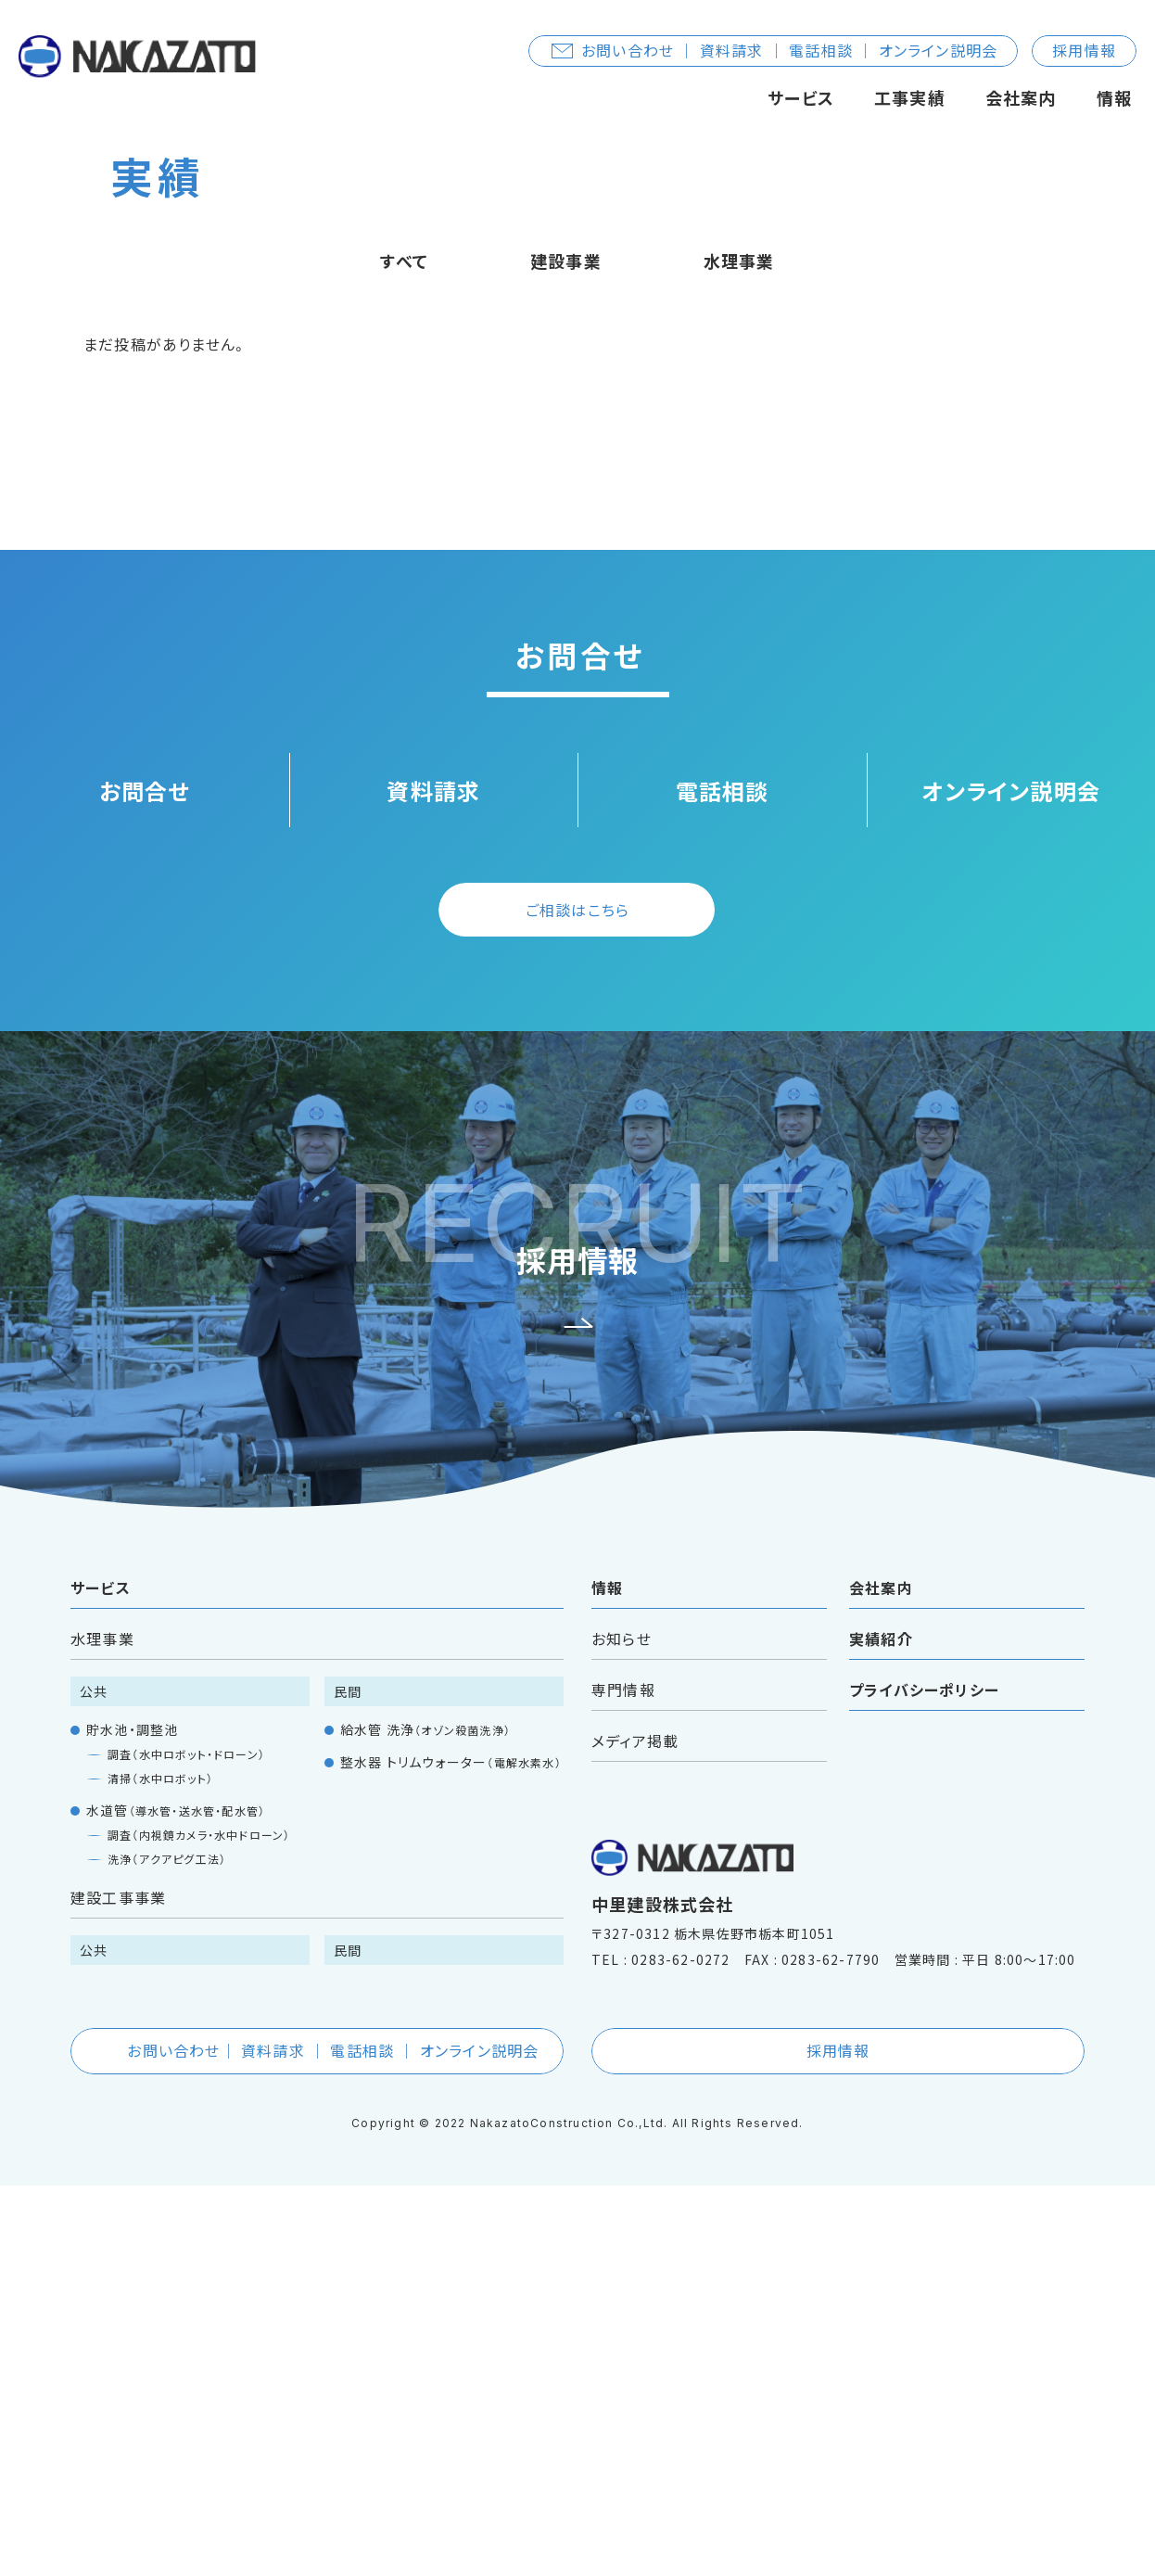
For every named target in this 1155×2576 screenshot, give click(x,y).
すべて (404, 651)
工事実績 (910, 97)
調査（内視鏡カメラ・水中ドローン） (199, 2225)
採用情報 (1084, 50)
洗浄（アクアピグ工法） (167, 2249)
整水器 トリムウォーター (451, 2152)
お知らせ (621, 2029)
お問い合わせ (318, 2440)
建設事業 (566, 651)
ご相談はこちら (577, 1300)
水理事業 (739, 651)
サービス (801, 97)
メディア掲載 (635, 2131)
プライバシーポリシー (924, 2080)
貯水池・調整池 (132, 2120)
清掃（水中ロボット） (160, 2168)
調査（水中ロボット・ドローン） (186, 2144)
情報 (1114, 97)
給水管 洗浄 (425, 2120)
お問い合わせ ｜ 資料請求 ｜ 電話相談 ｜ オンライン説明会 (774, 50)
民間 (348, 2081)
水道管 (175, 2200)
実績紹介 (881, 2029)
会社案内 (1021, 97)
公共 (94, 2081)
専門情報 (623, 2080)
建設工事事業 (118, 2287)
